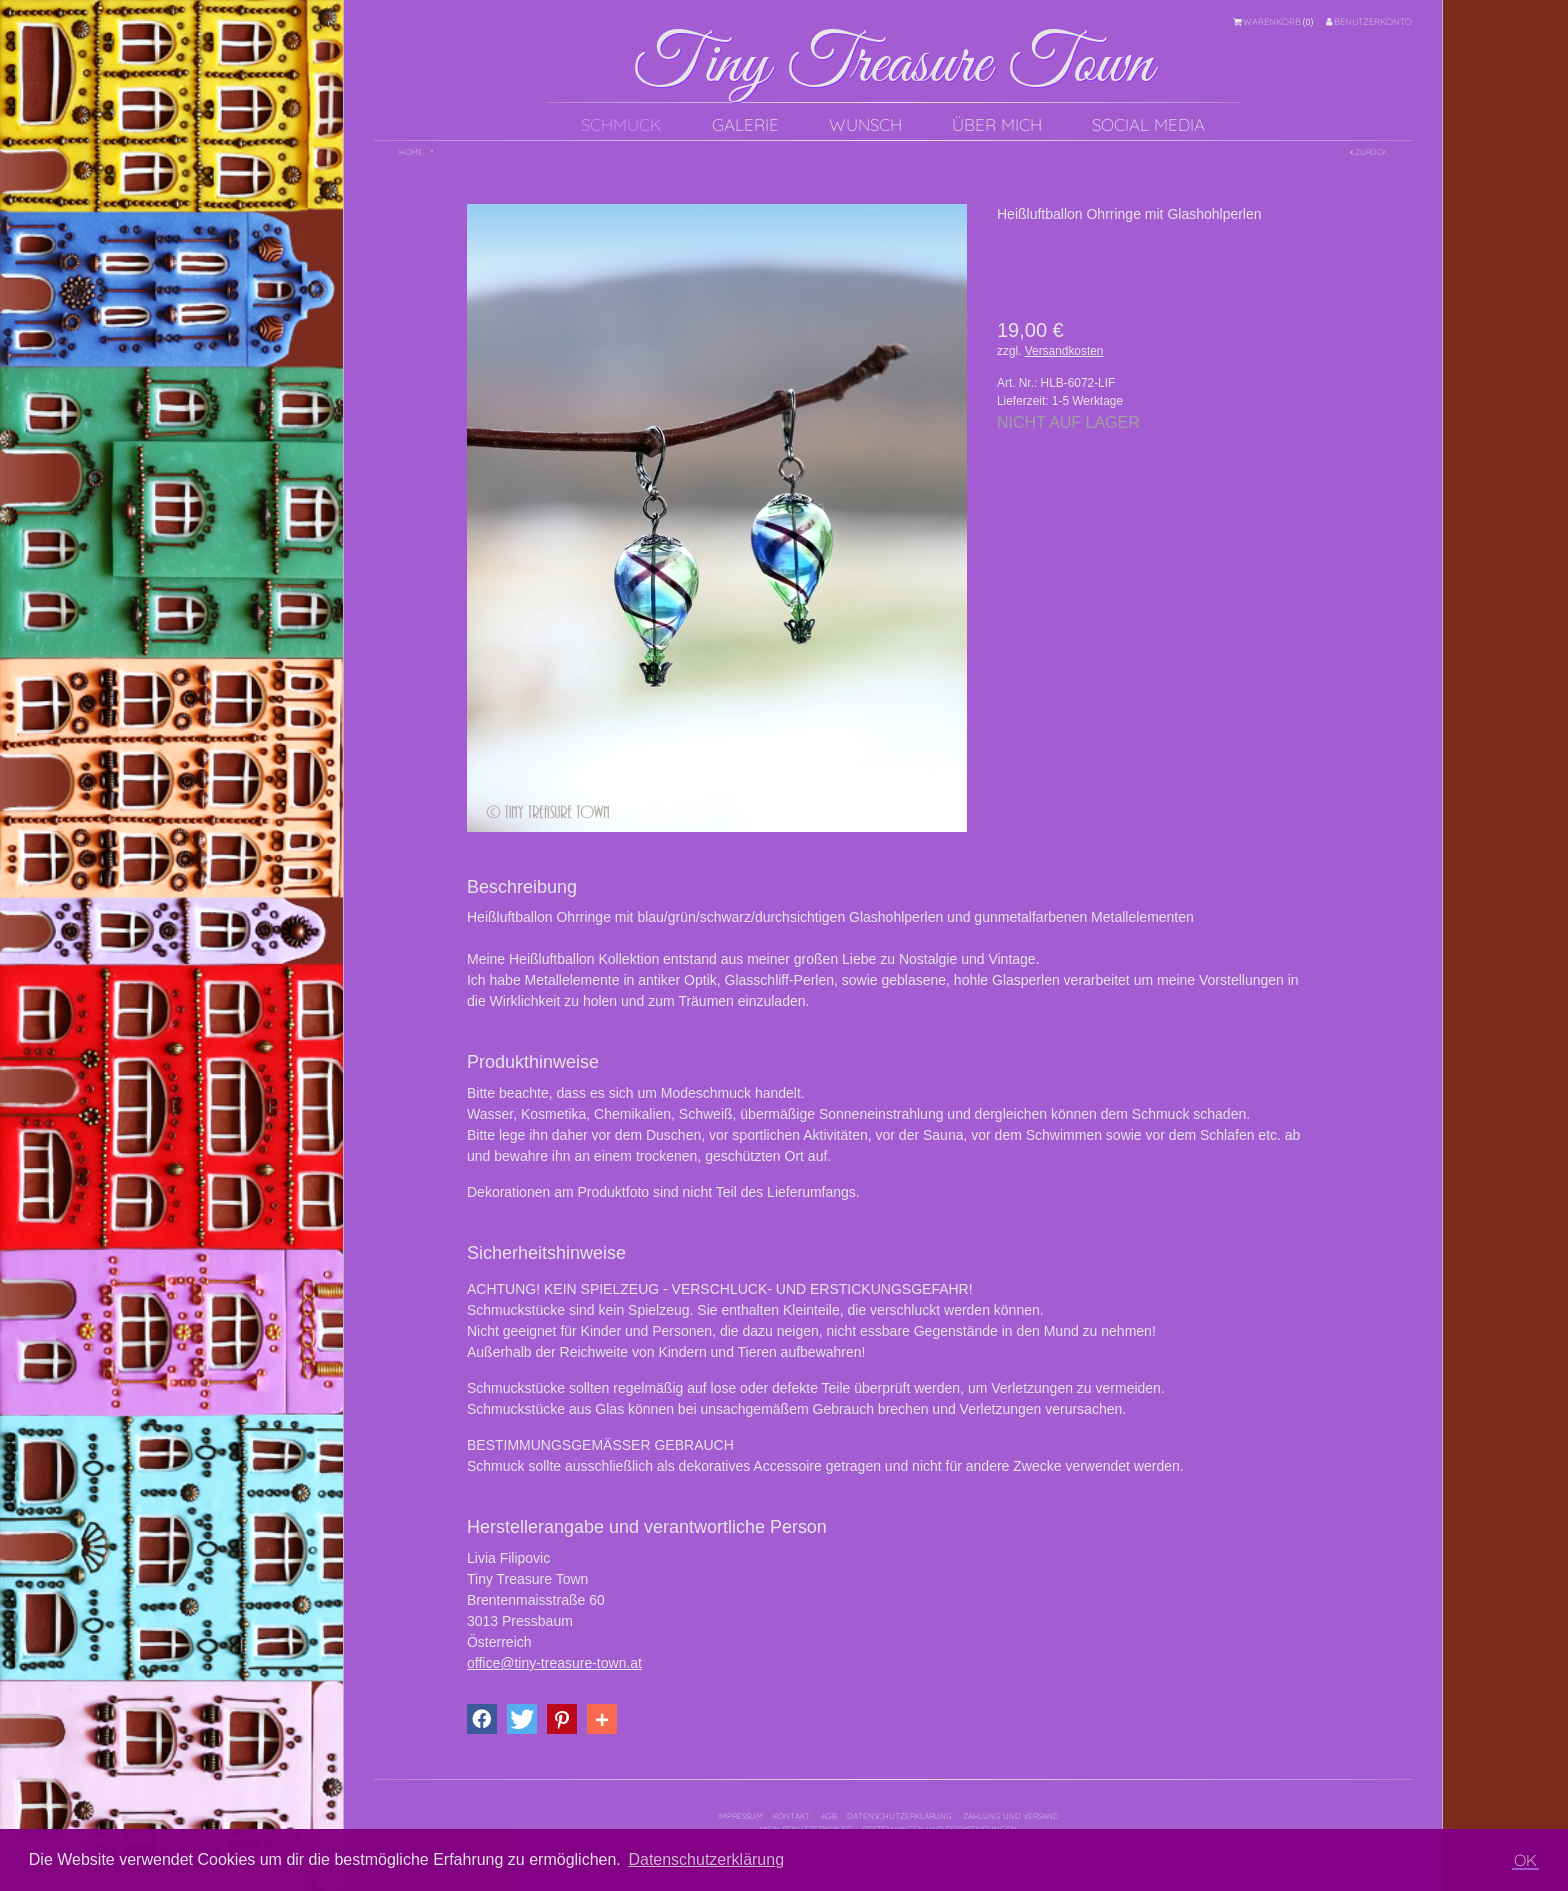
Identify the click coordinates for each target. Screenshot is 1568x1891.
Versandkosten (1064, 351)
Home (411, 152)
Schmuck (621, 124)
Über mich (997, 124)
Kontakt (791, 1816)
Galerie (745, 124)
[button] (482, 1719)
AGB (829, 1816)
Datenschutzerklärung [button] (706, 1859)
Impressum (740, 1816)
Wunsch (865, 124)
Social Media (1148, 124)
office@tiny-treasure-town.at (554, 1663)
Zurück (1368, 152)
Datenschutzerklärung (899, 1816)
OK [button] (1525, 1860)
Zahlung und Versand (1011, 1816)
